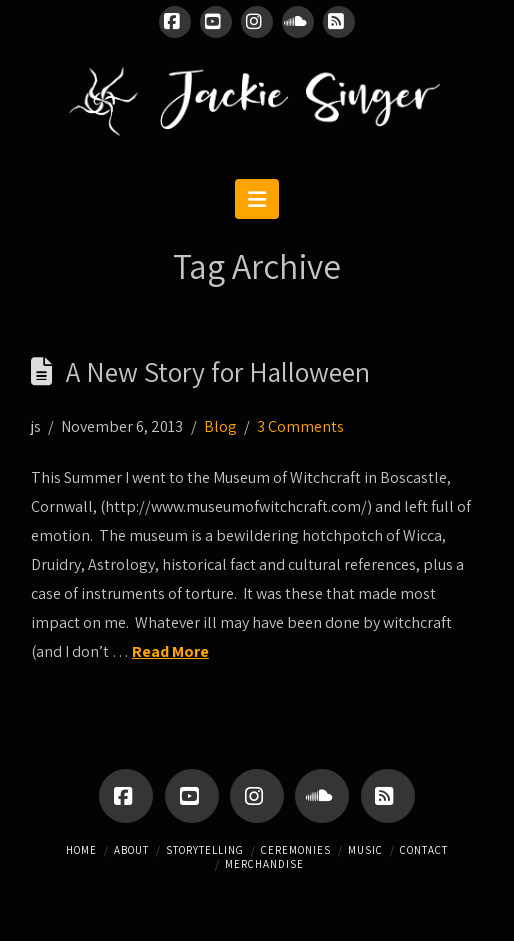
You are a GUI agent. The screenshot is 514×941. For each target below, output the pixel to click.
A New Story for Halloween (218, 371)
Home (81, 850)
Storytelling (205, 850)
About (131, 850)
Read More (170, 651)
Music (365, 850)
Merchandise (264, 864)
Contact (424, 850)
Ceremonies (296, 850)
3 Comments (300, 426)
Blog (220, 426)
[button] (257, 199)
